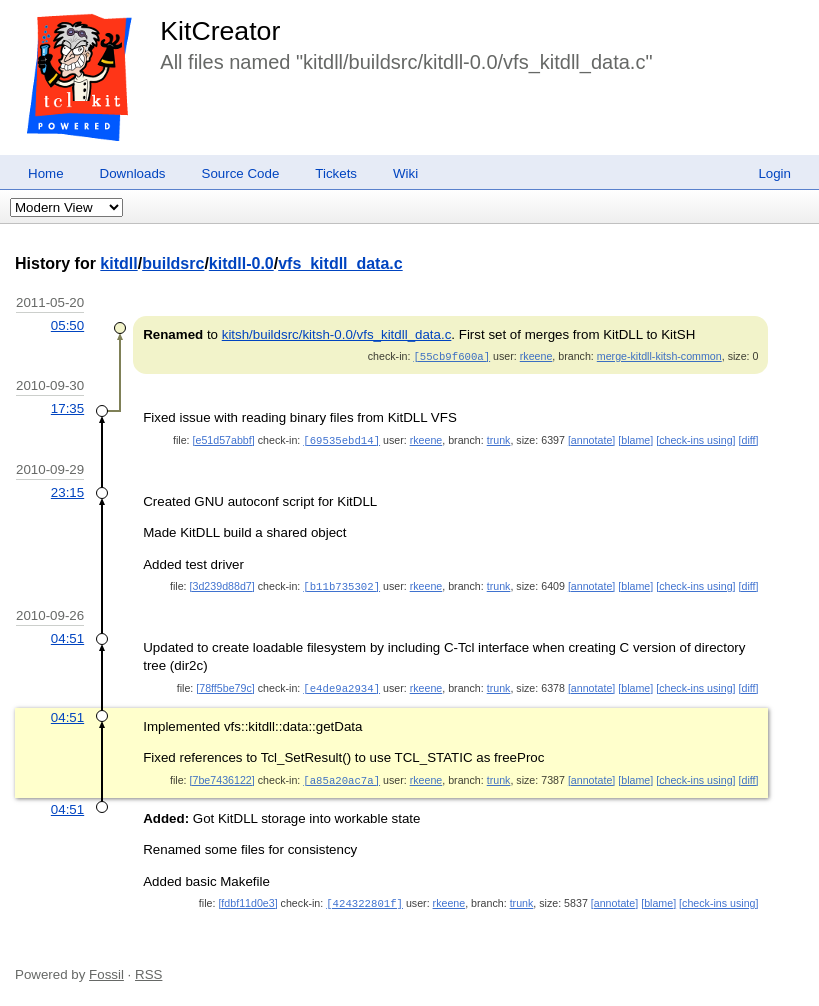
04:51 (67, 635)
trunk (499, 439)
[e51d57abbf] (224, 439)
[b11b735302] (341, 584)
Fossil (106, 968)
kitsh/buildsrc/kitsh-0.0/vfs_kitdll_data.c (337, 334)
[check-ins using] (695, 439)
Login (774, 173)
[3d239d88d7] (222, 584)
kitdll (118, 263)
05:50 (67, 325)
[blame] (635, 439)
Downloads (133, 173)
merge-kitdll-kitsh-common (659, 356)
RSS (148, 968)
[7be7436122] (222, 776)
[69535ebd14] (341, 439)
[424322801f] (364, 898)
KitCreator (220, 31)
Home (46, 173)
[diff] (749, 439)
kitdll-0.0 (241, 263)
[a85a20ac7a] (341, 776)
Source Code (241, 173)
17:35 (67, 407)
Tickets (336, 173)
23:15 (67, 490)
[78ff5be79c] (225, 685)
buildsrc (173, 263)
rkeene (536, 356)
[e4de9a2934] (341, 685)
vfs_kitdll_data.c (340, 263)
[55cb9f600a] (451, 356)
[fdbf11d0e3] (247, 898)
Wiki (405, 173)
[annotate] (591, 439)
